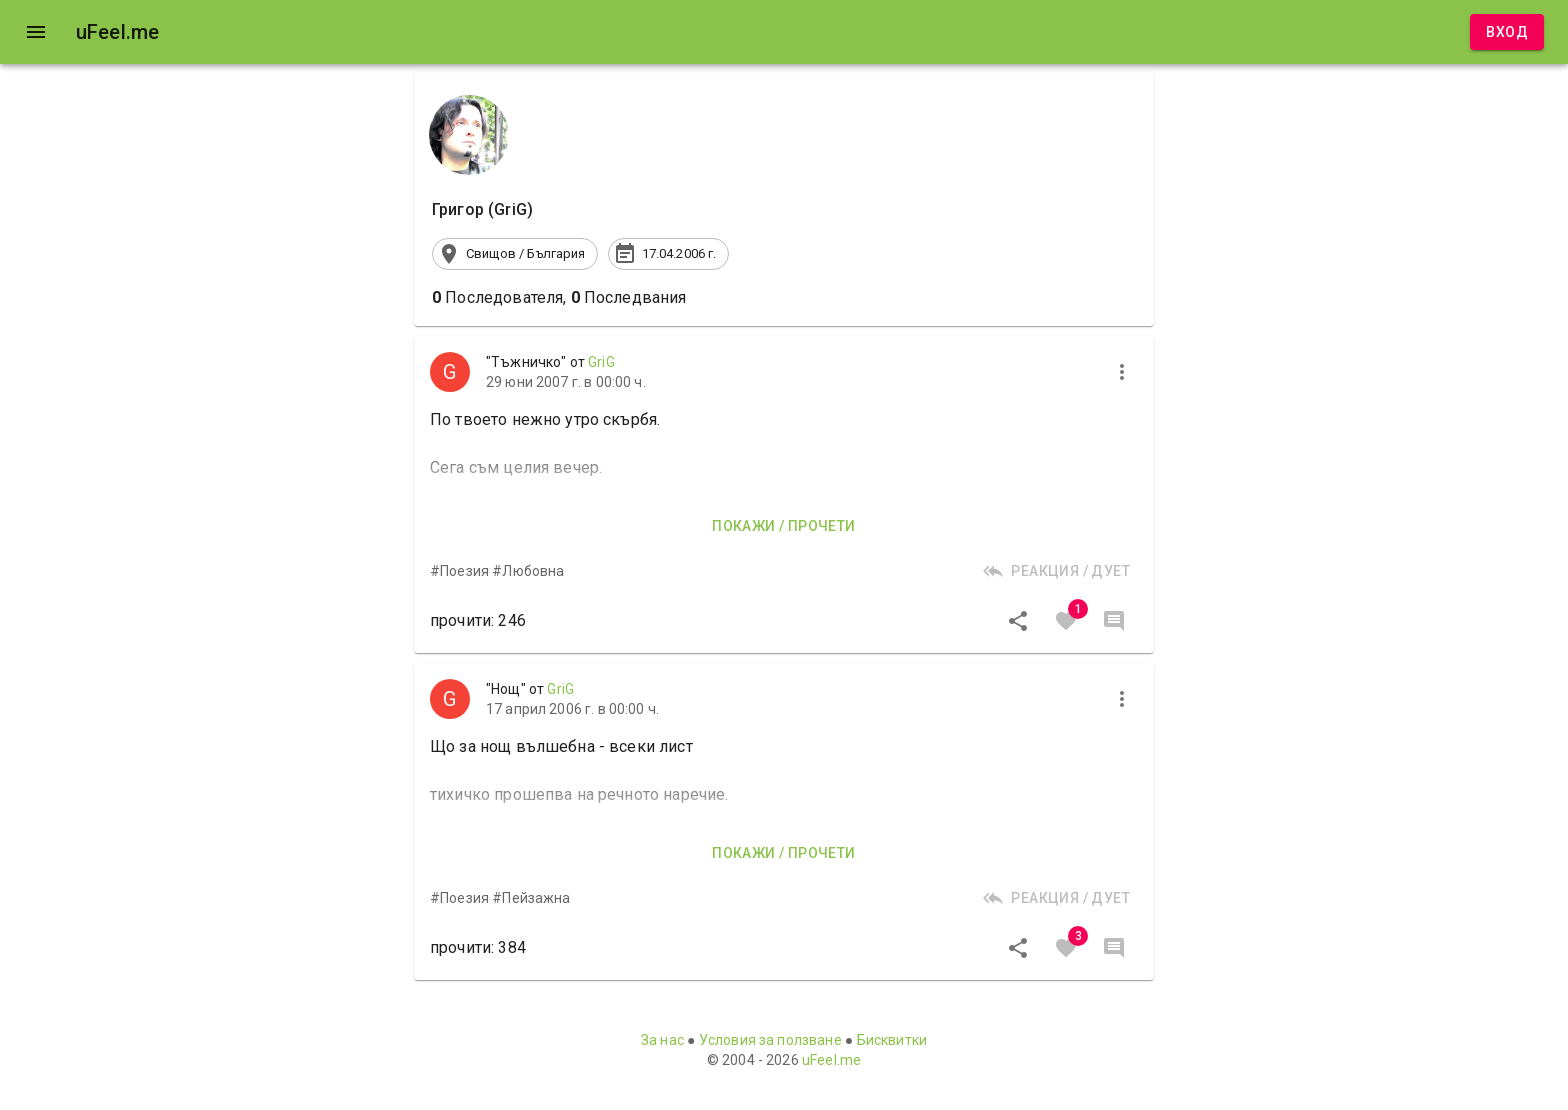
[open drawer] (36, 32)
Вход (1507, 32)
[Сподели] (1018, 621)
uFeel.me (831, 1060)
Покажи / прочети (783, 526)
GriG (601, 362)
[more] (1122, 372)
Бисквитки (892, 1040)
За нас (662, 1040)
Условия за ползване (770, 1040)
